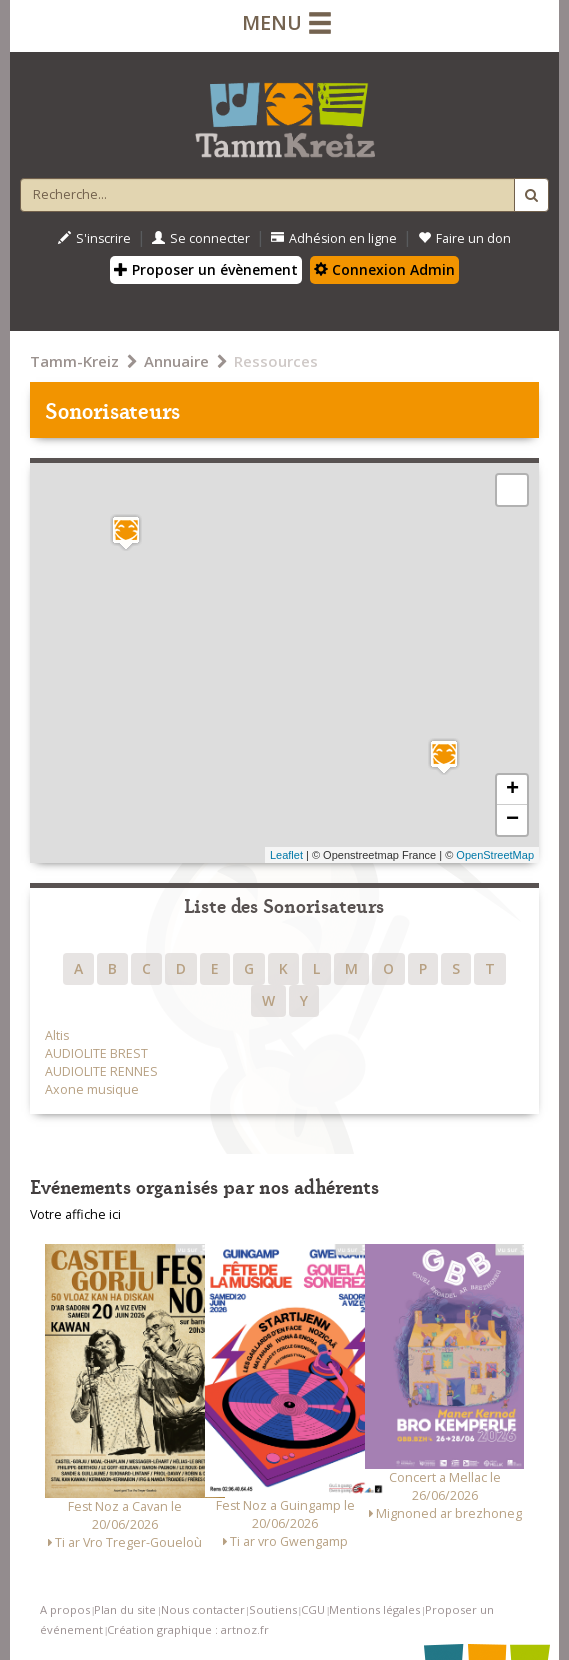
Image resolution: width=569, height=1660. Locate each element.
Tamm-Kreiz (74, 361)
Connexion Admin (384, 269)
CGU (313, 1609)
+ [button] (512, 790)
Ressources (276, 361)
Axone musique (92, 1089)
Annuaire (176, 361)
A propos (65, 1609)
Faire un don (464, 238)
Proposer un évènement (206, 269)
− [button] (512, 820)
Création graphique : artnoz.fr (188, 1629)
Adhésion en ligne (334, 238)
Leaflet (286, 855)
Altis (57, 1035)
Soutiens (273, 1609)
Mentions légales (374, 1609)
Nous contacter (203, 1609)
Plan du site (125, 1609)
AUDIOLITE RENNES (101, 1071)
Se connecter (201, 238)
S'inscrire (94, 238)
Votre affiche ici (75, 1214)
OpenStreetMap (495, 855)
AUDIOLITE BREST (96, 1053)
